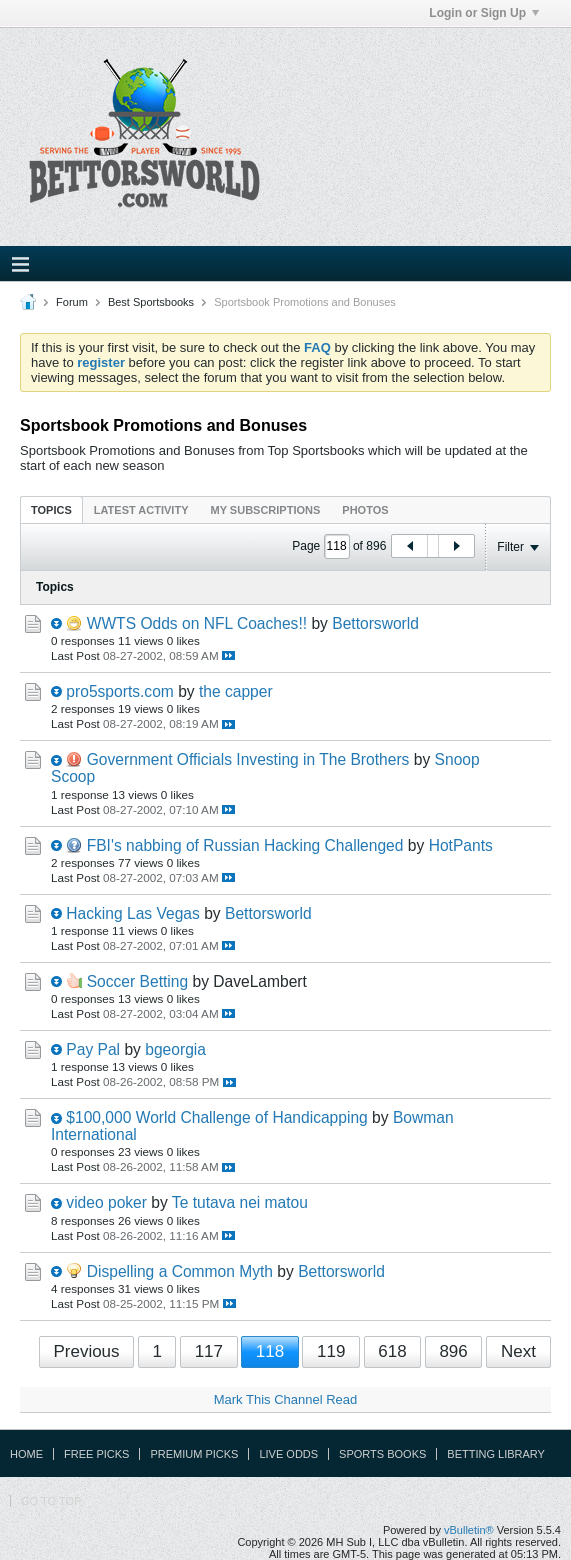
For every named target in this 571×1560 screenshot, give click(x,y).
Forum (72, 302)
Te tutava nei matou (240, 1202)
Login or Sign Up (484, 13)
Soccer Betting (137, 981)
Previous (86, 1351)
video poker (106, 1202)
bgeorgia (175, 1049)
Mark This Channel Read (286, 1399)
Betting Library (496, 1454)
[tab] (51, 509)
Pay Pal (93, 1049)
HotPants (461, 845)
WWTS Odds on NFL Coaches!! (197, 623)
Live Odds (288, 1454)
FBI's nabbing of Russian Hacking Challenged (245, 845)
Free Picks (96, 1454)
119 (331, 1351)
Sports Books (382, 1454)
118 (270, 1351)
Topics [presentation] (51, 510)
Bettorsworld (375, 623)
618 (392, 1351)
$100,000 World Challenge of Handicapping (216, 1117)
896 (453, 1351)
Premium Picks (194, 1454)
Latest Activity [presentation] (141, 510)
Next (518, 1351)
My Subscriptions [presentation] (266, 510)
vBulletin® (469, 1530)
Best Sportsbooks (151, 302)
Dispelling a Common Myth (180, 1271)
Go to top (51, 1501)
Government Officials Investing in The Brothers (248, 759)
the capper (236, 691)
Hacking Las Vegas (133, 913)
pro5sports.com (119, 691)
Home (26, 1454)
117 (209, 1351)
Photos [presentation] (365, 510)
